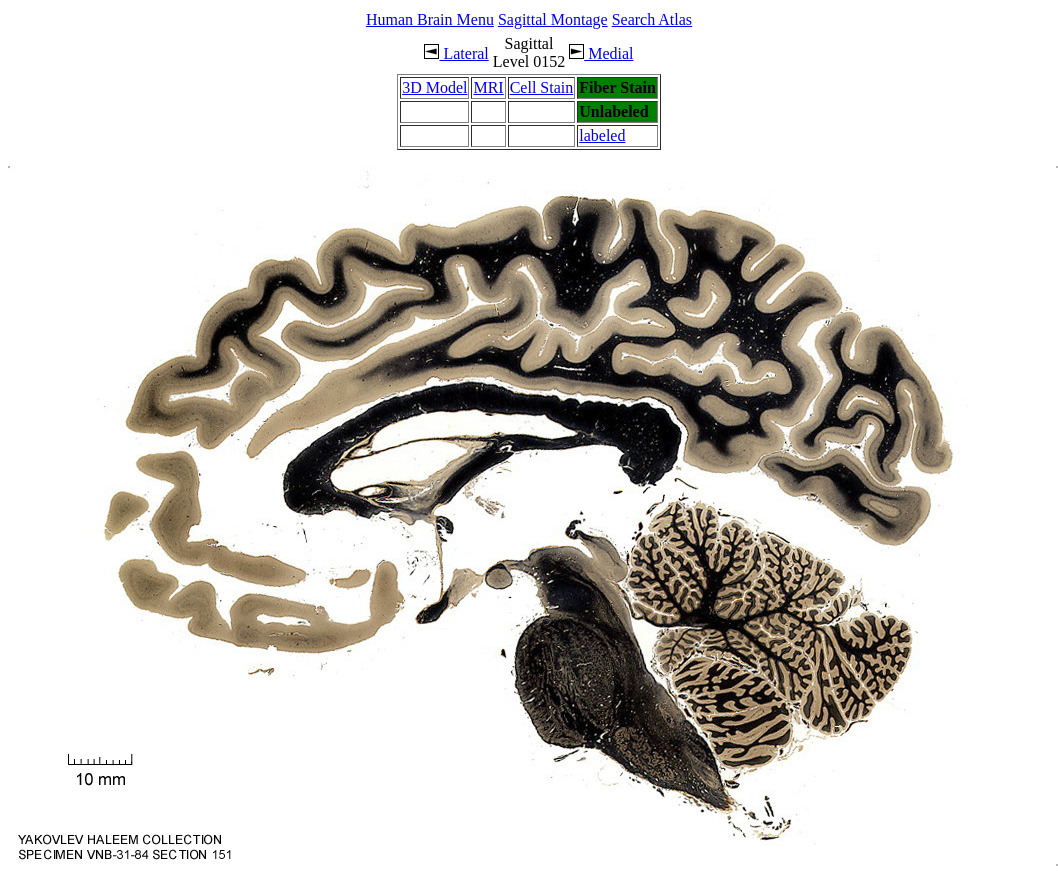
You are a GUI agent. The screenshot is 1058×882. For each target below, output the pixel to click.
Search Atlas (652, 19)
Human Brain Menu (430, 19)
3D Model (434, 87)
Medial (601, 53)
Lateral (456, 53)
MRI (488, 87)
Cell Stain (542, 87)
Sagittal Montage (553, 19)
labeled (602, 135)
